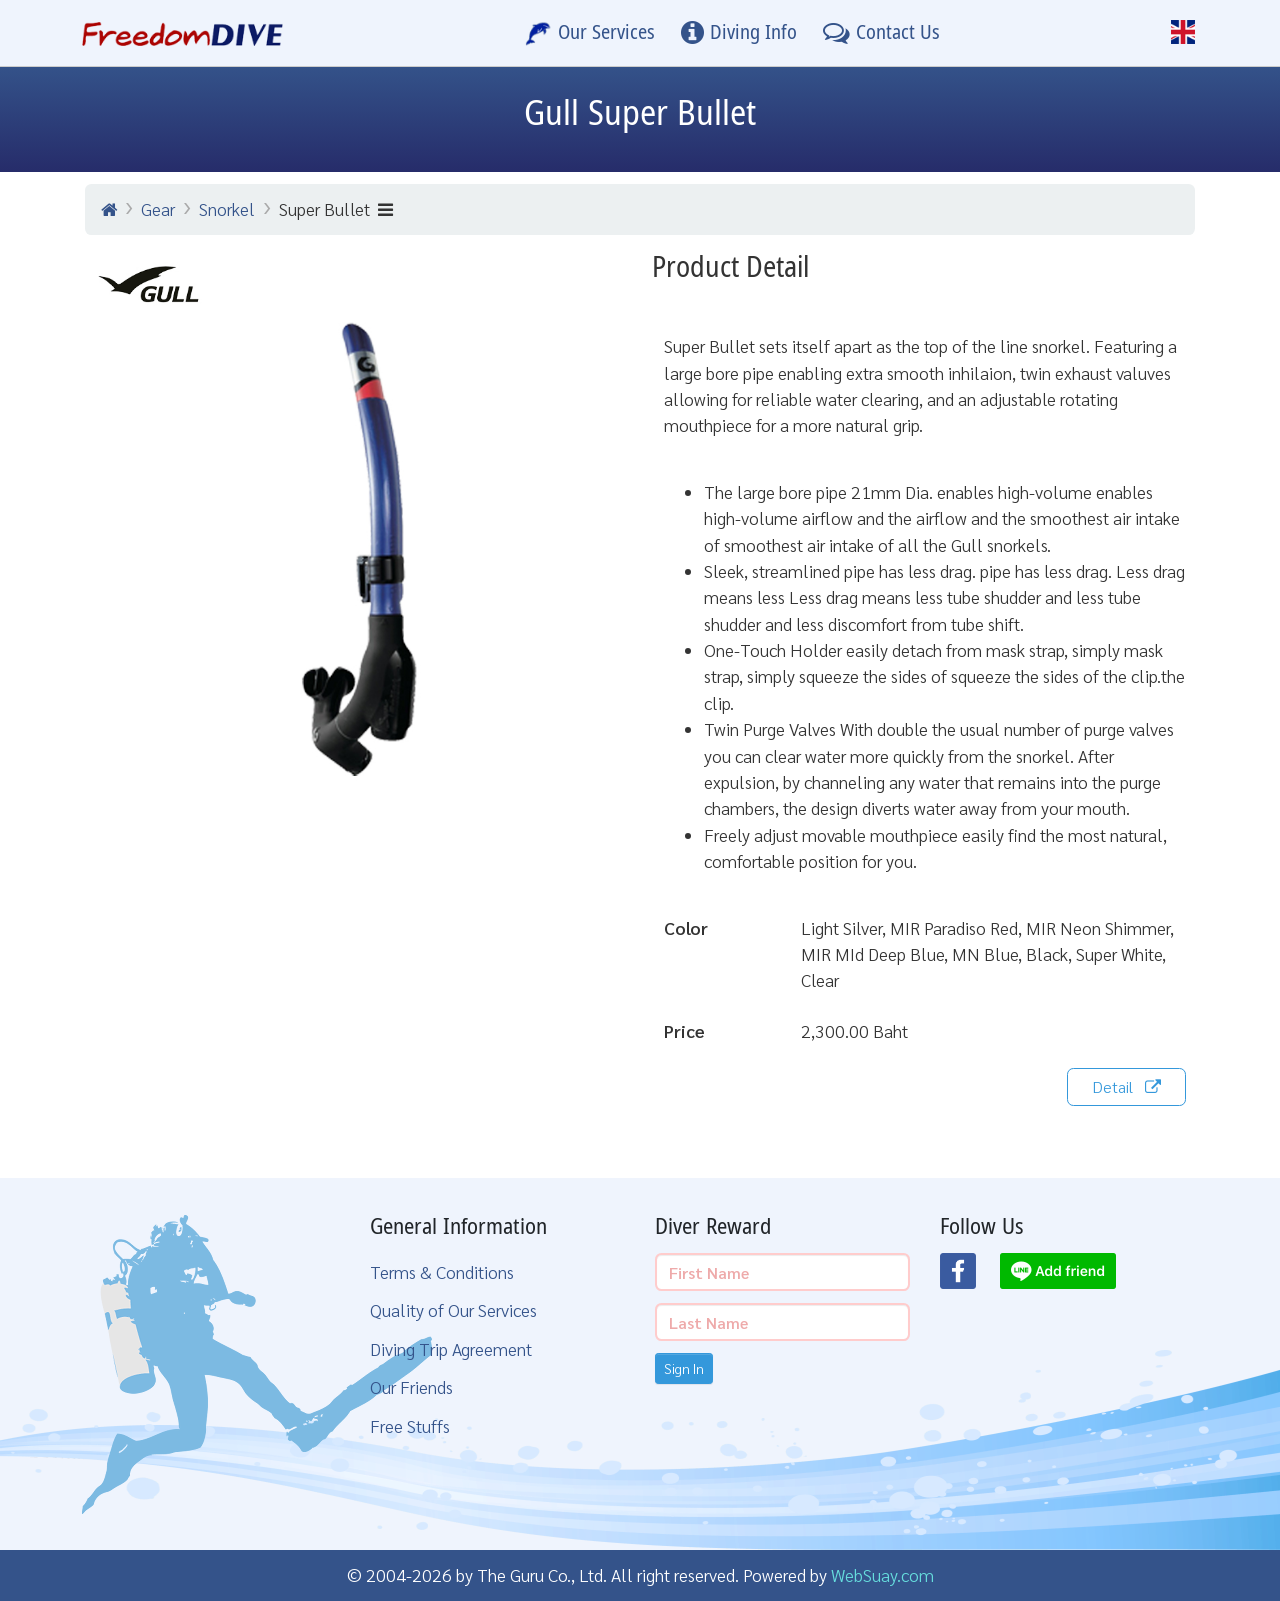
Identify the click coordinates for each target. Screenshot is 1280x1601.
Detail (1126, 1086)
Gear (158, 208)
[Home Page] (182, 33)
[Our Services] (590, 33)
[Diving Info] (739, 33)
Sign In (684, 1368)
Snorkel (227, 208)
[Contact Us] (881, 33)
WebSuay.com (882, 1574)
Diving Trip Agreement (451, 1348)
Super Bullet (336, 208)
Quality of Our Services (453, 1309)
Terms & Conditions (442, 1271)
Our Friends (411, 1386)
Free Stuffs (410, 1425)
